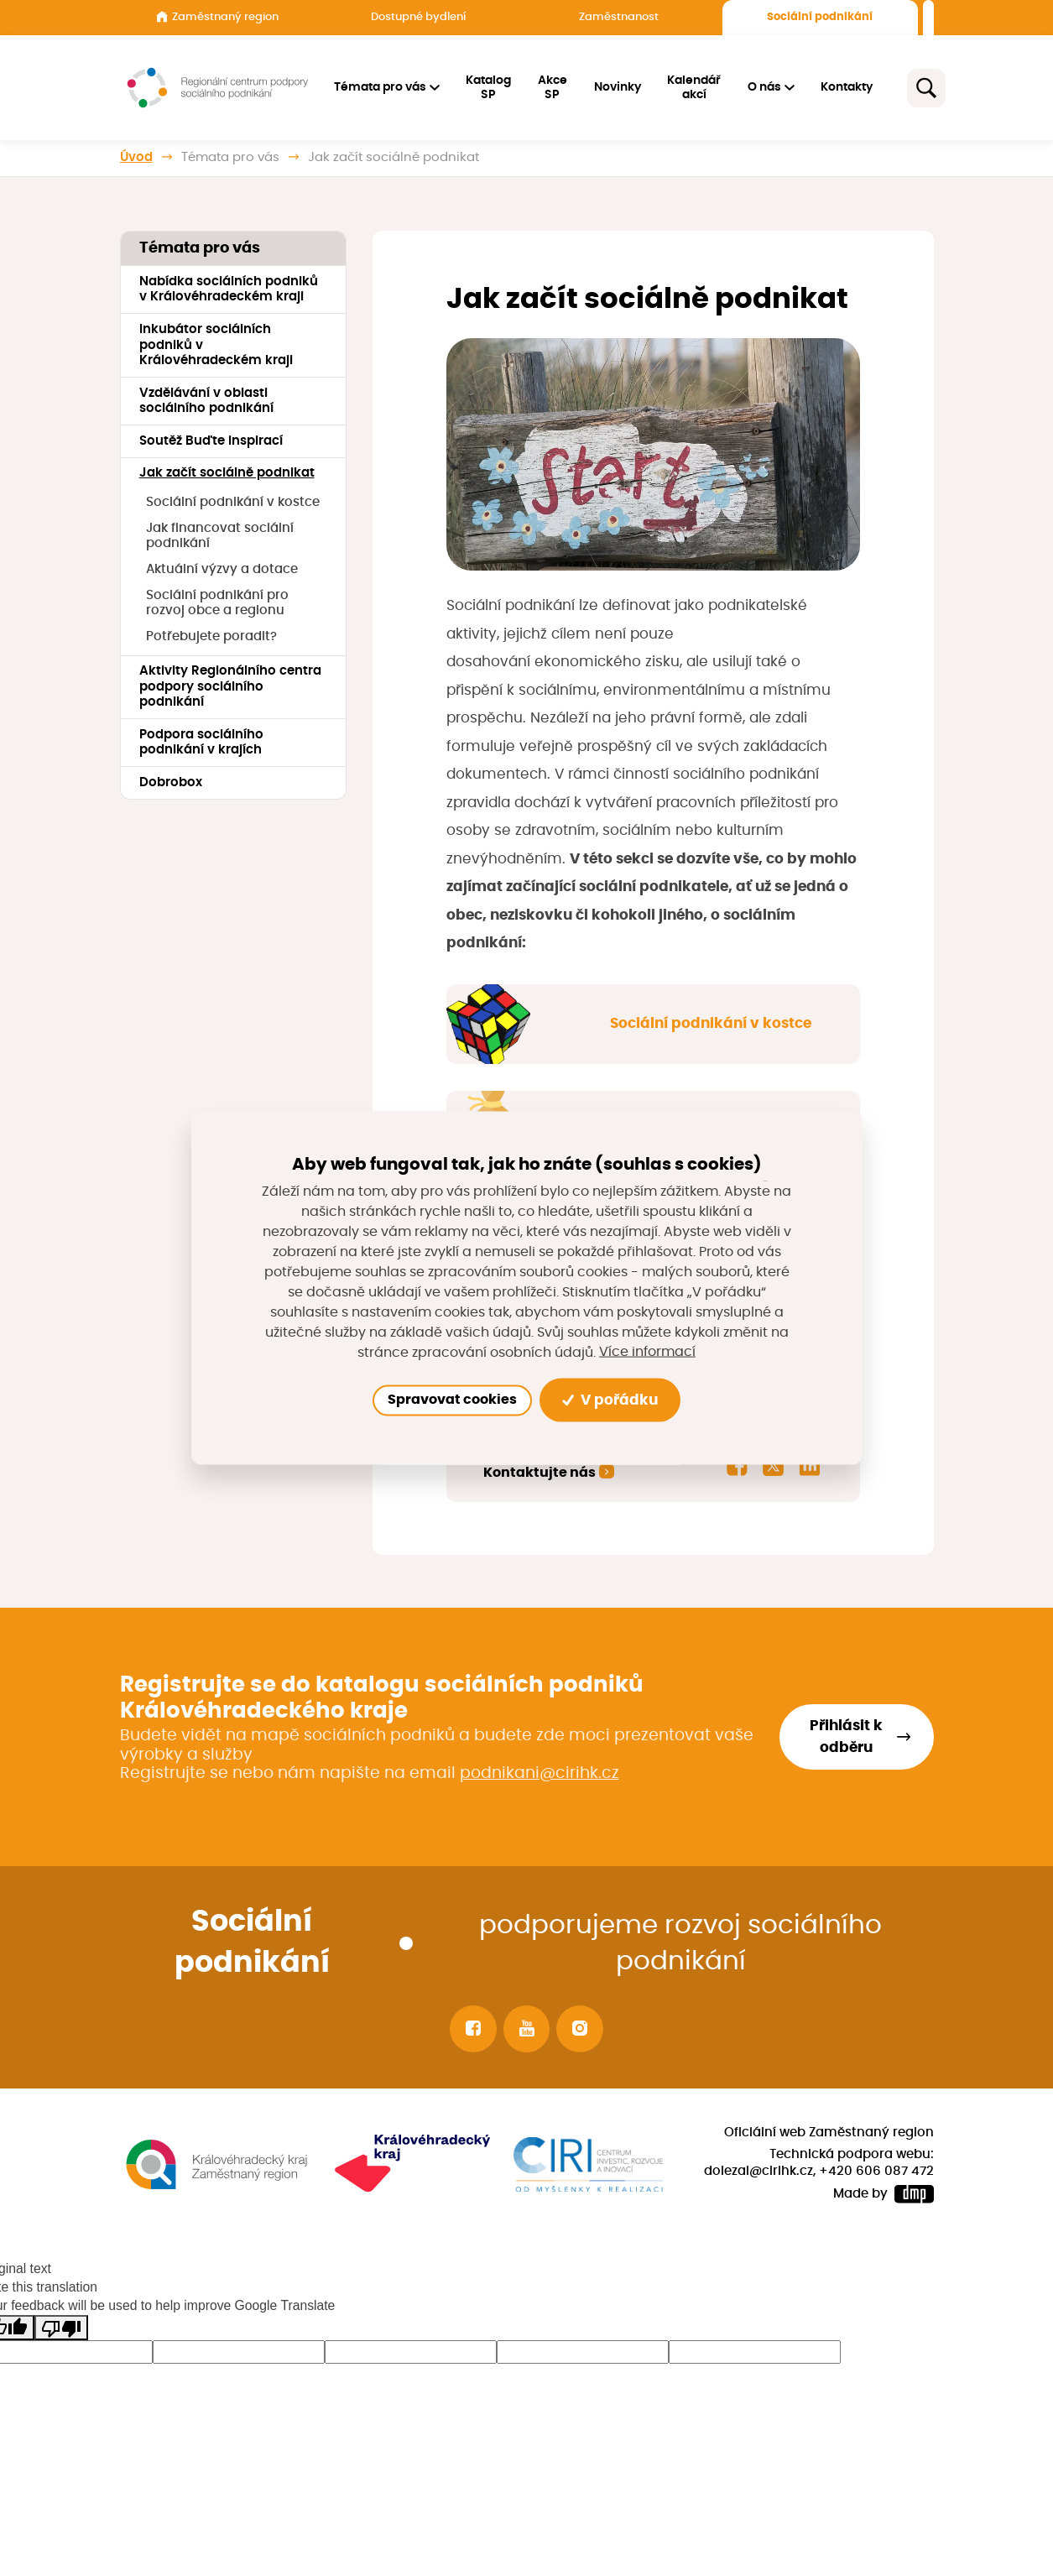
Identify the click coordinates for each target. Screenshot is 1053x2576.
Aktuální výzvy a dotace (222, 569)
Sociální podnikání (820, 17)
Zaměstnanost (619, 17)
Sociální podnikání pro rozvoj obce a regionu (217, 603)
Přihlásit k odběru (846, 1737)
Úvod (136, 157)
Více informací (647, 1351)
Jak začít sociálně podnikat (227, 473)
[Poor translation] (61, 2328)
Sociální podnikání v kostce (233, 502)
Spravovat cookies (452, 1399)
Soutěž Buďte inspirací (211, 441)
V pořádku (610, 1400)
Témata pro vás (230, 157)
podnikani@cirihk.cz (539, 1773)
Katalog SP (489, 88)
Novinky (617, 87)
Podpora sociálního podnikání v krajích (201, 742)
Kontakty (847, 87)
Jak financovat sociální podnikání (220, 536)
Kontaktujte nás (539, 1472)
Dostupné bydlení (418, 17)
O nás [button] (764, 87)
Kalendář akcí (695, 88)
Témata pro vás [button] (380, 87)
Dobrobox (170, 782)
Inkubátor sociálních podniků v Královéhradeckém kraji (216, 345)
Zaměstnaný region (217, 17)
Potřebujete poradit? (211, 636)
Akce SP (552, 88)
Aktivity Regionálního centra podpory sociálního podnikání (230, 686)
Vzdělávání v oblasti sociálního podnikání (206, 401)
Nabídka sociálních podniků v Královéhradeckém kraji (228, 289)
